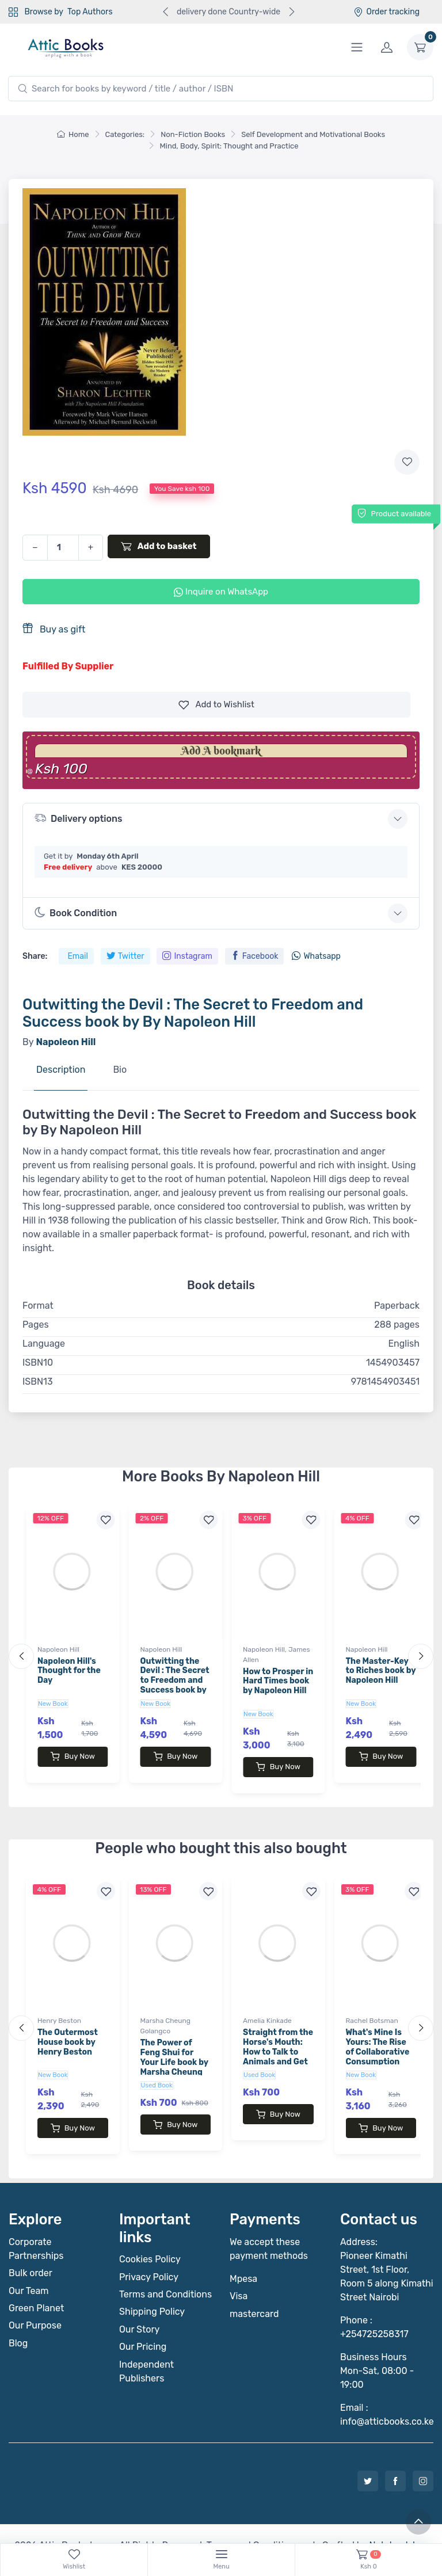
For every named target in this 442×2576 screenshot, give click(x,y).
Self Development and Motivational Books (313, 134)
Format (38, 1305)
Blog (18, 2320)
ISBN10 (37, 1362)
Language (43, 1343)
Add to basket (159, 546)
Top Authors (89, 12)
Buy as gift (53, 629)
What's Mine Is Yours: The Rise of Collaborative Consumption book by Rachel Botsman (378, 2045)
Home (73, 134)
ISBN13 (37, 1381)
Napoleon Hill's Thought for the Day (69, 1671)
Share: (34, 956)
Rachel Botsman (372, 2009)
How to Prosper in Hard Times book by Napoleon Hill (278, 1681)
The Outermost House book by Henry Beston (67, 2030)
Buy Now (73, 1756)
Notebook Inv (397, 2522)
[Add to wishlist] (407, 462)
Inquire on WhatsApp (221, 591)
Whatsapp (316, 956)
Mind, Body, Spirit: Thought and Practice (228, 146)
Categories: (125, 134)
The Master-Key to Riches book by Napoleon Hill (381, 1671)
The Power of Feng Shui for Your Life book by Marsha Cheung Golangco (174, 2050)
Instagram (187, 956)
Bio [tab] (120, 1069)
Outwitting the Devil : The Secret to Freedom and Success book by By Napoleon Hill (174, 1680)
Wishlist (216, 704)
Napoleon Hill (58, 1649)
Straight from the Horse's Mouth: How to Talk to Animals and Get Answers (278, 2040)
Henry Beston (59, 2009)
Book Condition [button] (76, 913)
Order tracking (386, 12)
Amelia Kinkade (267, 2009)
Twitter (125, 956)
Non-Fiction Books (193, 134)
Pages (35, 1324)
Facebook (255, 956)
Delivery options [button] (78, 818)
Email (77, 956)
